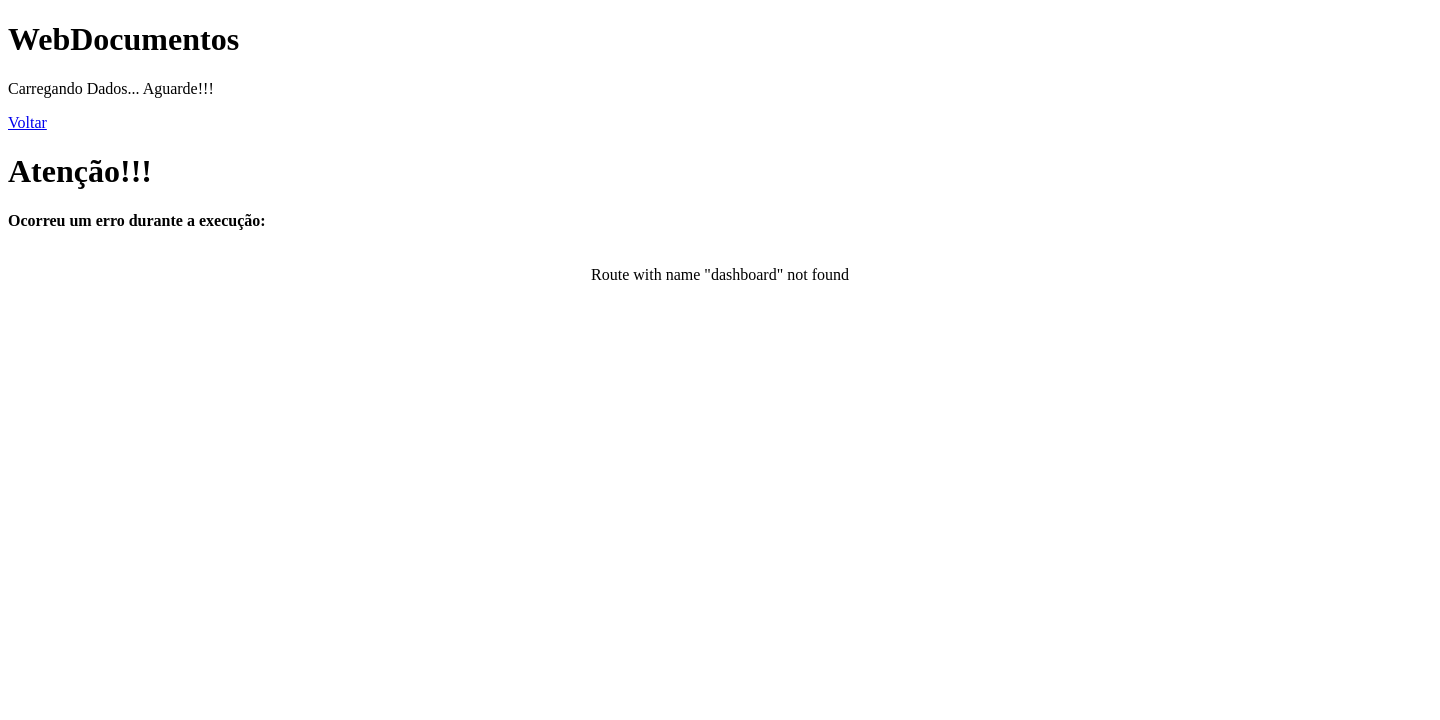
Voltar (27, 122)
